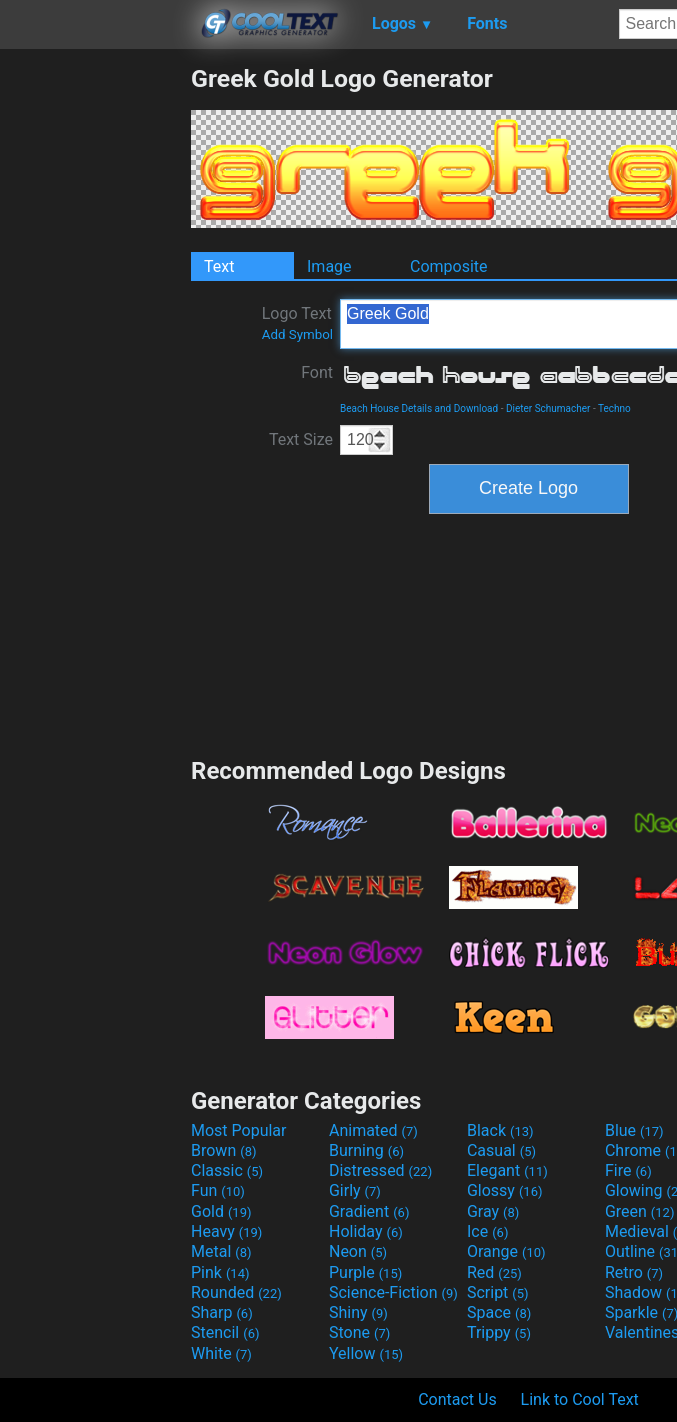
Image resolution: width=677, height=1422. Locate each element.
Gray (493, 1211)
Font (317, 372)
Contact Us (457, 1399)
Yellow (366, 1353)
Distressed (380, 1170)
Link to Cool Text (580, 1399)
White (221, 1353)
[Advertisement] (95, 364)
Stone (359, 1332)
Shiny (358, 1312)
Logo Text (297, 323)
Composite (449, 266)
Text (219, 266)
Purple (365, 1272)
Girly (355, 1190)
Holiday (366, 1231)
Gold (221, 1211)
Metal (221, 1251)
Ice (487, 1231)
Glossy (505, 1190)
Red (494, 1272)
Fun (218, 1190)
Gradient (369, 1211)
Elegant (507, 1170)
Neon (358, 1251)
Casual (501, 1150)
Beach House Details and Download (419, 408)
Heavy (226, 1231)
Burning (366, 1150)
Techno (614, 408)
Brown (223, 1150)
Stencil (225, 1332)
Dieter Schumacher (548, 408)
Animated (373, 1130)
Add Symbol (297, 334)
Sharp (222, 1312)
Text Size (301, 439)
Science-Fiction (393, 1292)
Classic (227, 1170)
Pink (220, 1272)
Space (499, 1312)
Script (498, 1292)
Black (500, 1130)
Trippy (499, 1332)
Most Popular (239, 1130)
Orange (506, 1251)
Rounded (236, 1292)
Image (329, 266)
